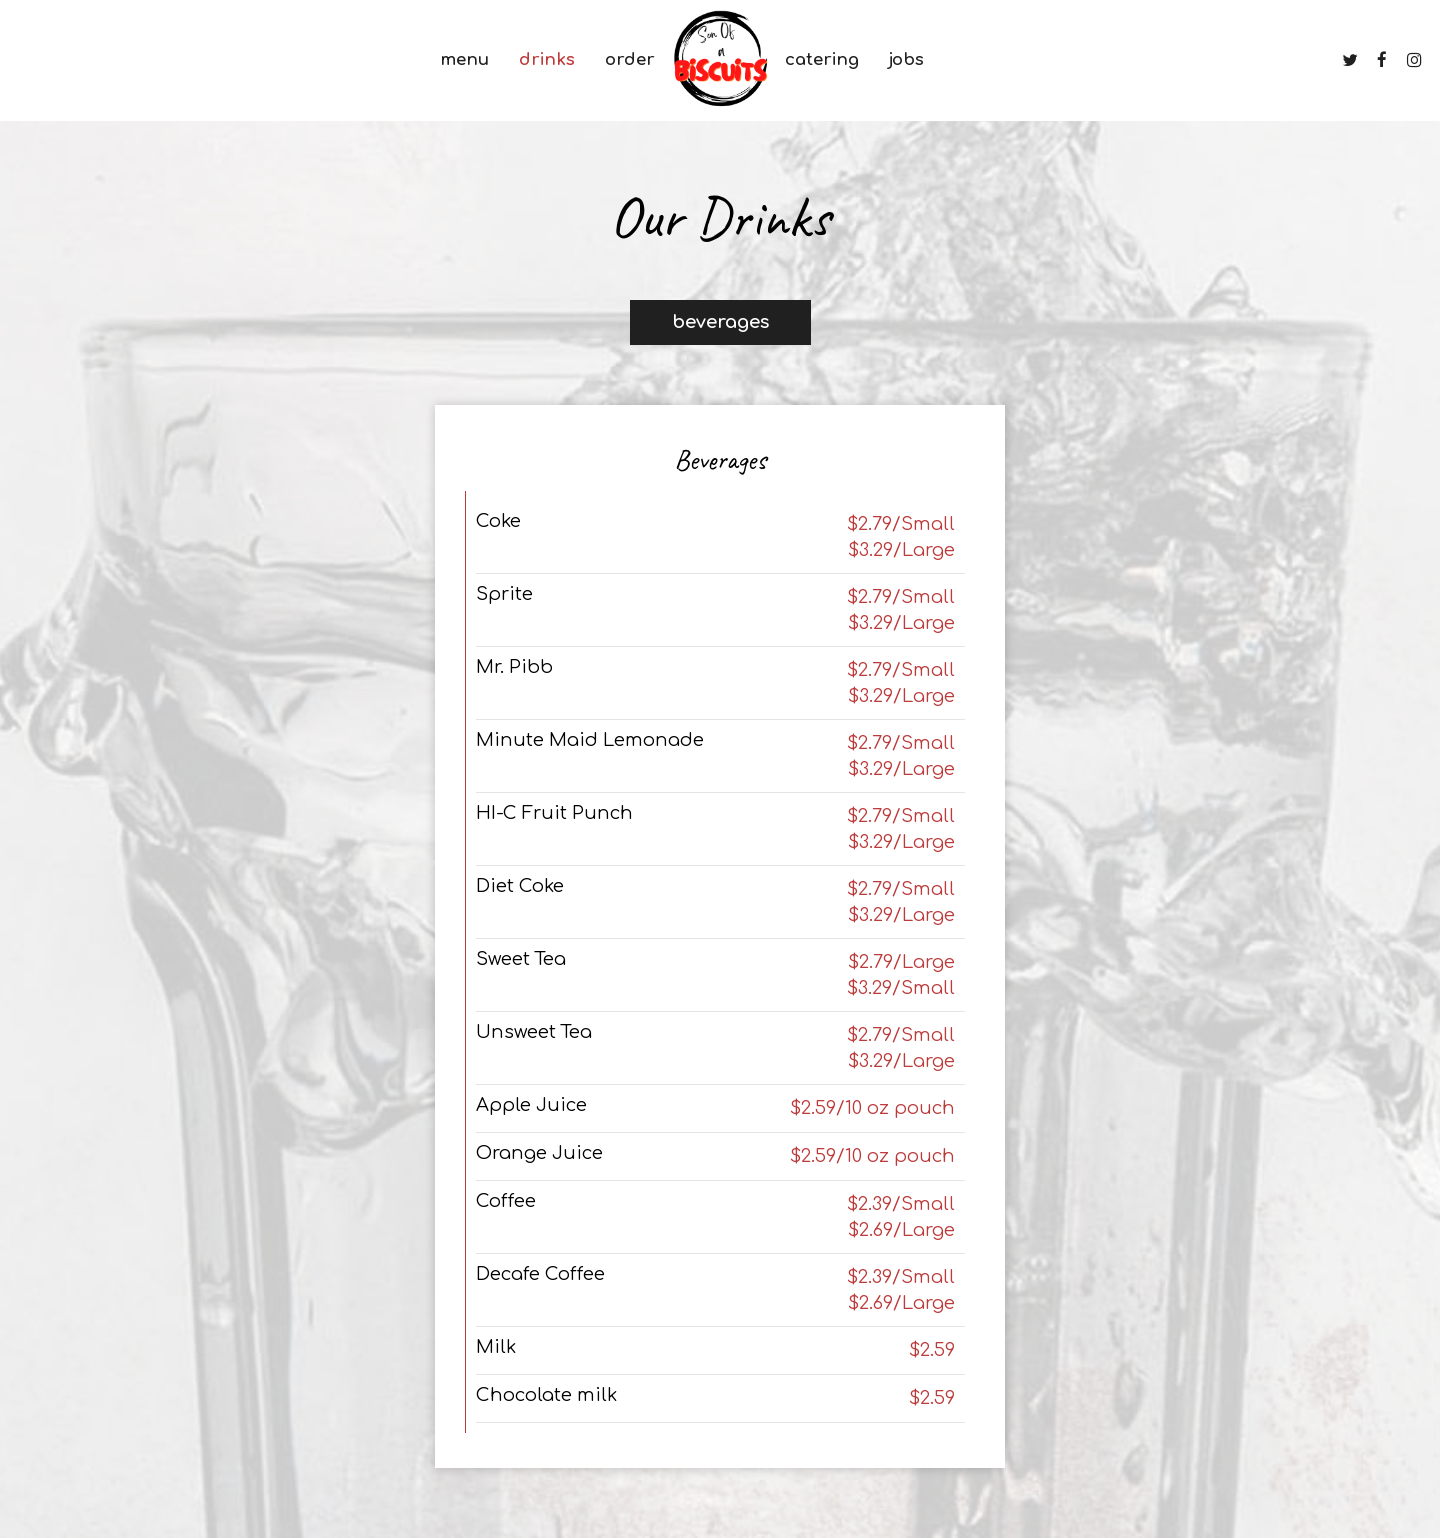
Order (630, 59)
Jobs (906, 59)
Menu (464, 59)
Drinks (547, 59)
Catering (822, 59)
